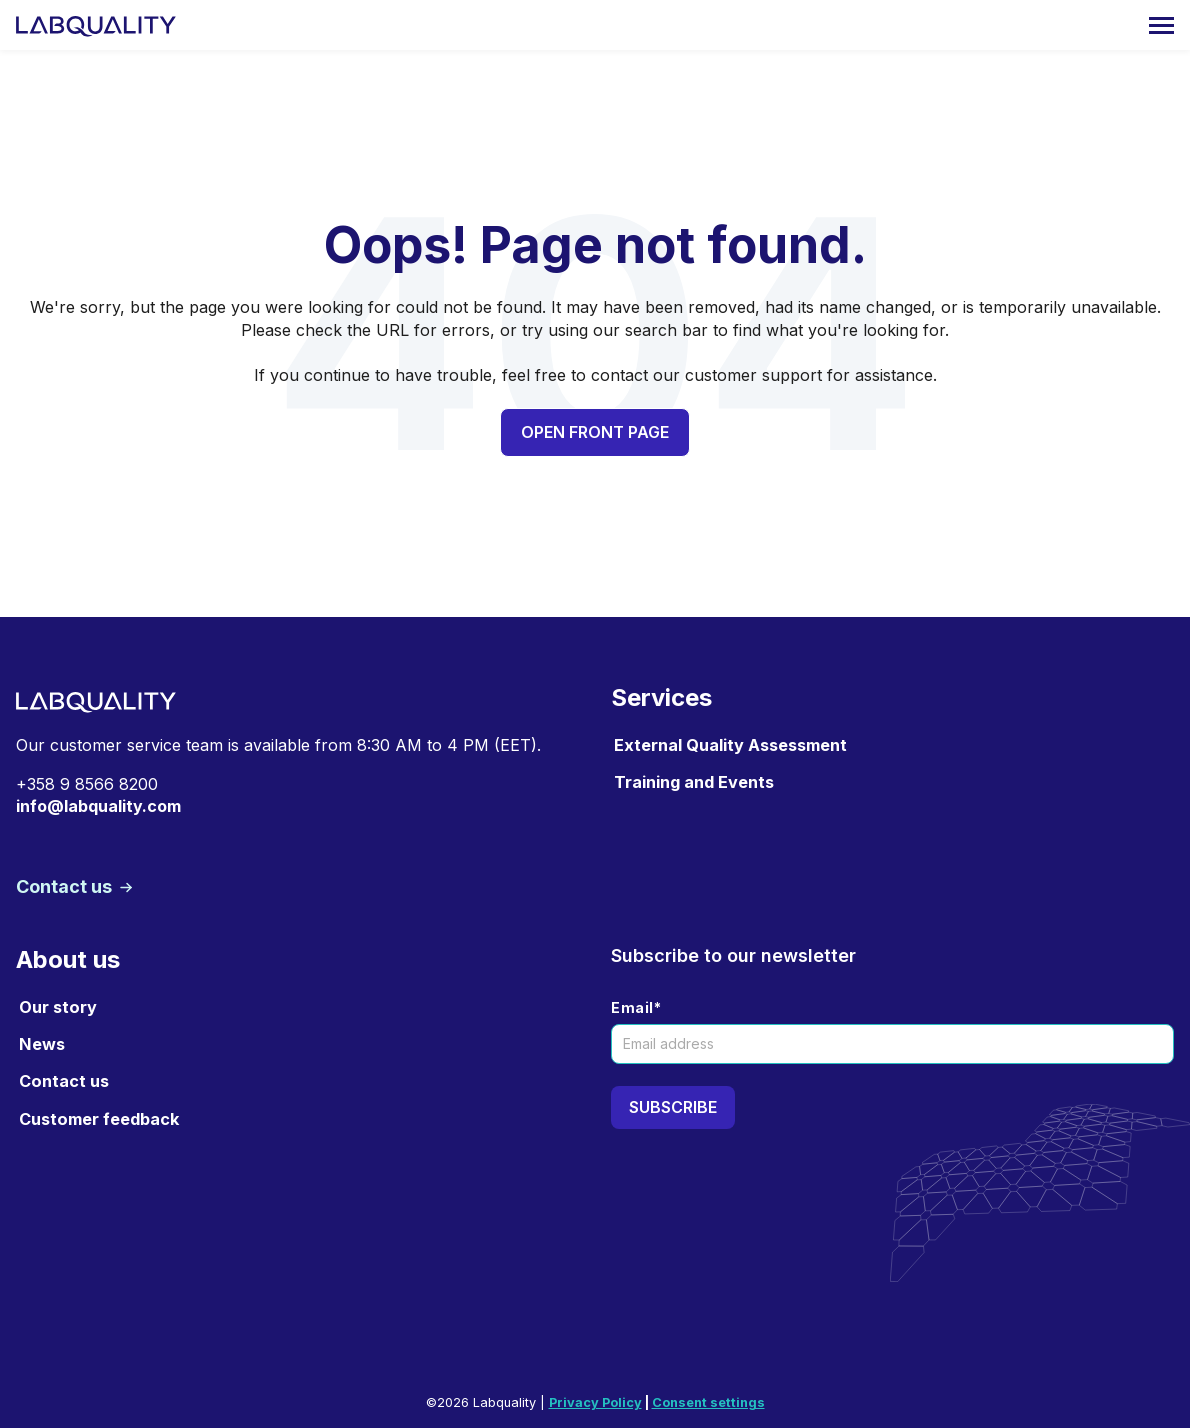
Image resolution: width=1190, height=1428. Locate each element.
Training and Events (694, 782)
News (42, 1044)
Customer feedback (99, 1119)
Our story (58, 1007)
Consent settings (708, 1402)
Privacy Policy (595, 1402)
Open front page (595, 432)
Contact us (66, 886)
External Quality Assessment (730, 745)
